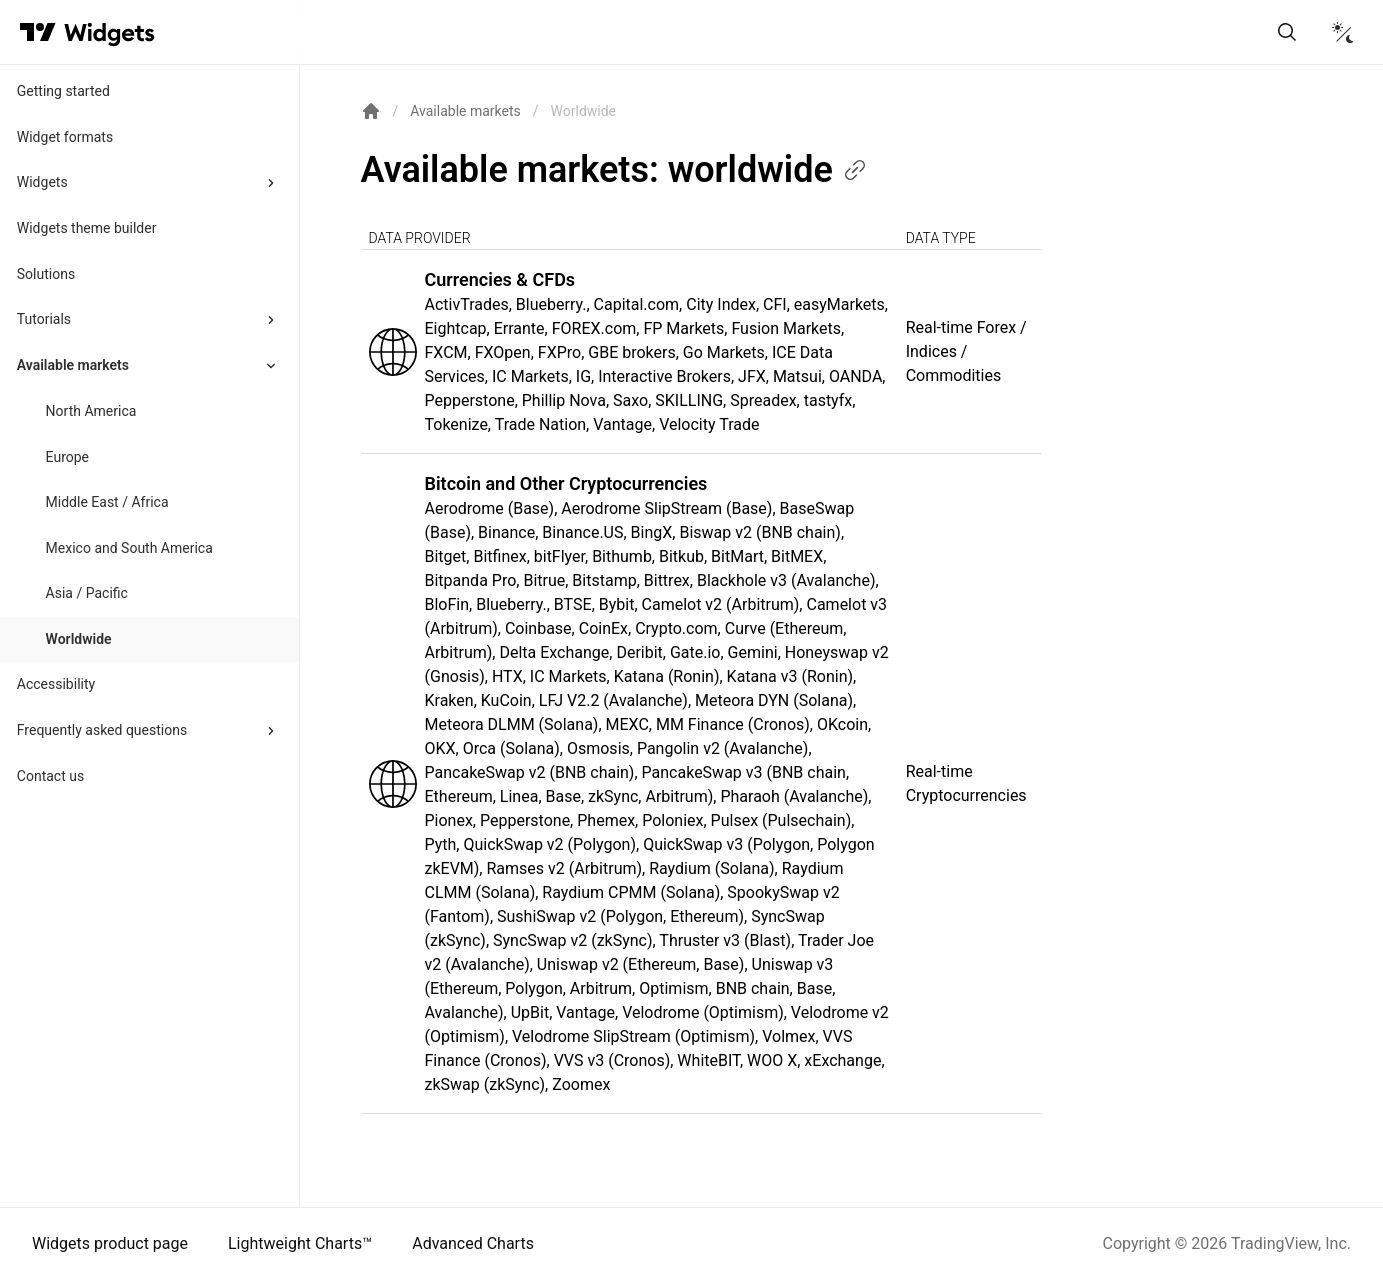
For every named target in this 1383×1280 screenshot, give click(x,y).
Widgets (42, 182)
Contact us (50, 776)
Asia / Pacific (87, 593)
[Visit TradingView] (38, 32)
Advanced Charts (473, 1243)
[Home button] (109, 32)
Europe (67, 457)
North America (91, 411)
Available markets (73, 365)
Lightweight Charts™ (300, 1243)
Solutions (46, 274)
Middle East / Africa (107, 502)
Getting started (63, 91)
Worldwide (79, 639)
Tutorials (44, 319)
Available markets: (615, 170)
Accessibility (56, 684)
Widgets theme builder (87, 228)
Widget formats (65, 137)
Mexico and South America (129, 548)
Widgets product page (110, 1243)
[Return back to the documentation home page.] (371, 111)
